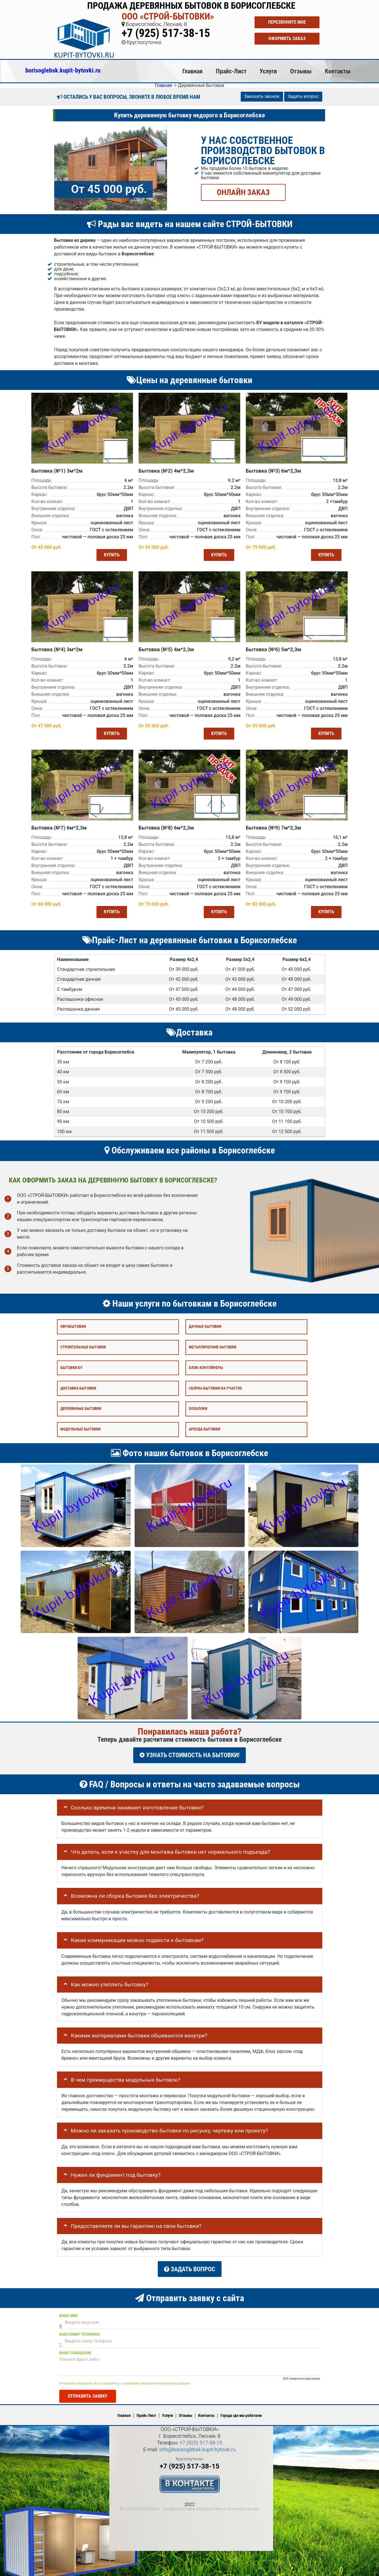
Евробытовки (73, 1323)
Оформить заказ (287, 38)
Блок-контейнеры (206, 1364)
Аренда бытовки (204, 1425)
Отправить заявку (88, 2388)
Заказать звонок (262, 96)
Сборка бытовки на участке (215, 1384)
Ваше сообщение (75, 2345)
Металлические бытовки (212, 1343)
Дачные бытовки (205, 1323)
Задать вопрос (303, 96)
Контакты (337, 71)
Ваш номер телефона (79, 2326)
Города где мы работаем (241, 2407)
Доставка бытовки (78, 1384)
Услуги (268, 71)
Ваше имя (68, 2307)
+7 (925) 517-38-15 (166, 33)
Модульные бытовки (80, 1425)
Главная (192, 71)
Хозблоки (198, 1405)
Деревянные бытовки (80, 1405)
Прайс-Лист (231, 71)
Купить (110, 554)
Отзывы (301, 71)
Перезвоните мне (287, 22)
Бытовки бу (71, 1364)
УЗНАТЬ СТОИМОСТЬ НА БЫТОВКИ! (189, 1751)
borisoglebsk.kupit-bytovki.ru (62, 70)
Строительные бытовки (83, 1343)
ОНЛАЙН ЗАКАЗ (243, 192)
